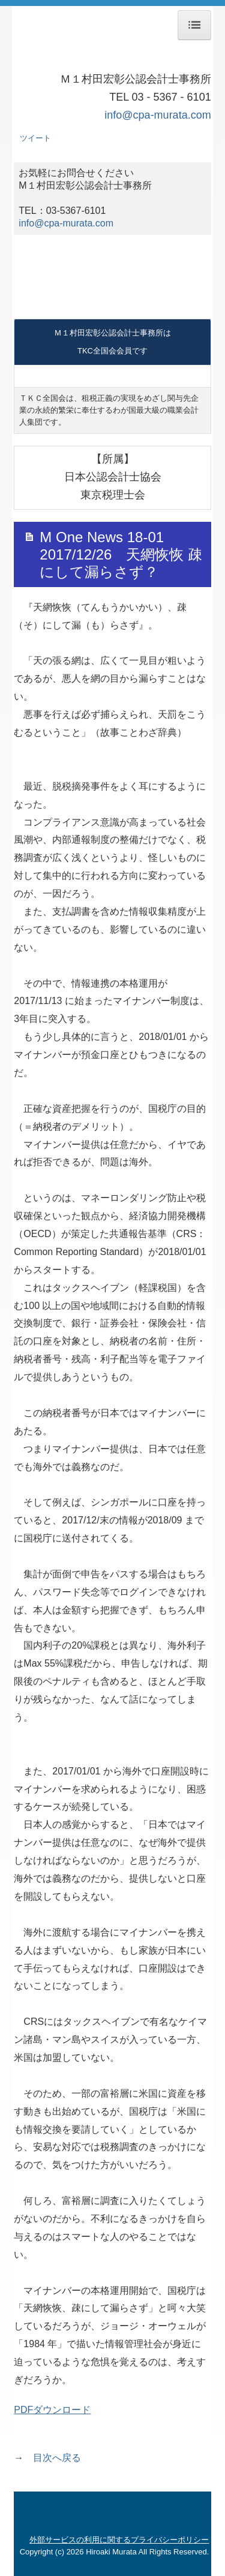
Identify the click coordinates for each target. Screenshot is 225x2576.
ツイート (35, 138)
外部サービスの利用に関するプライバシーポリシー (119, 2539)
